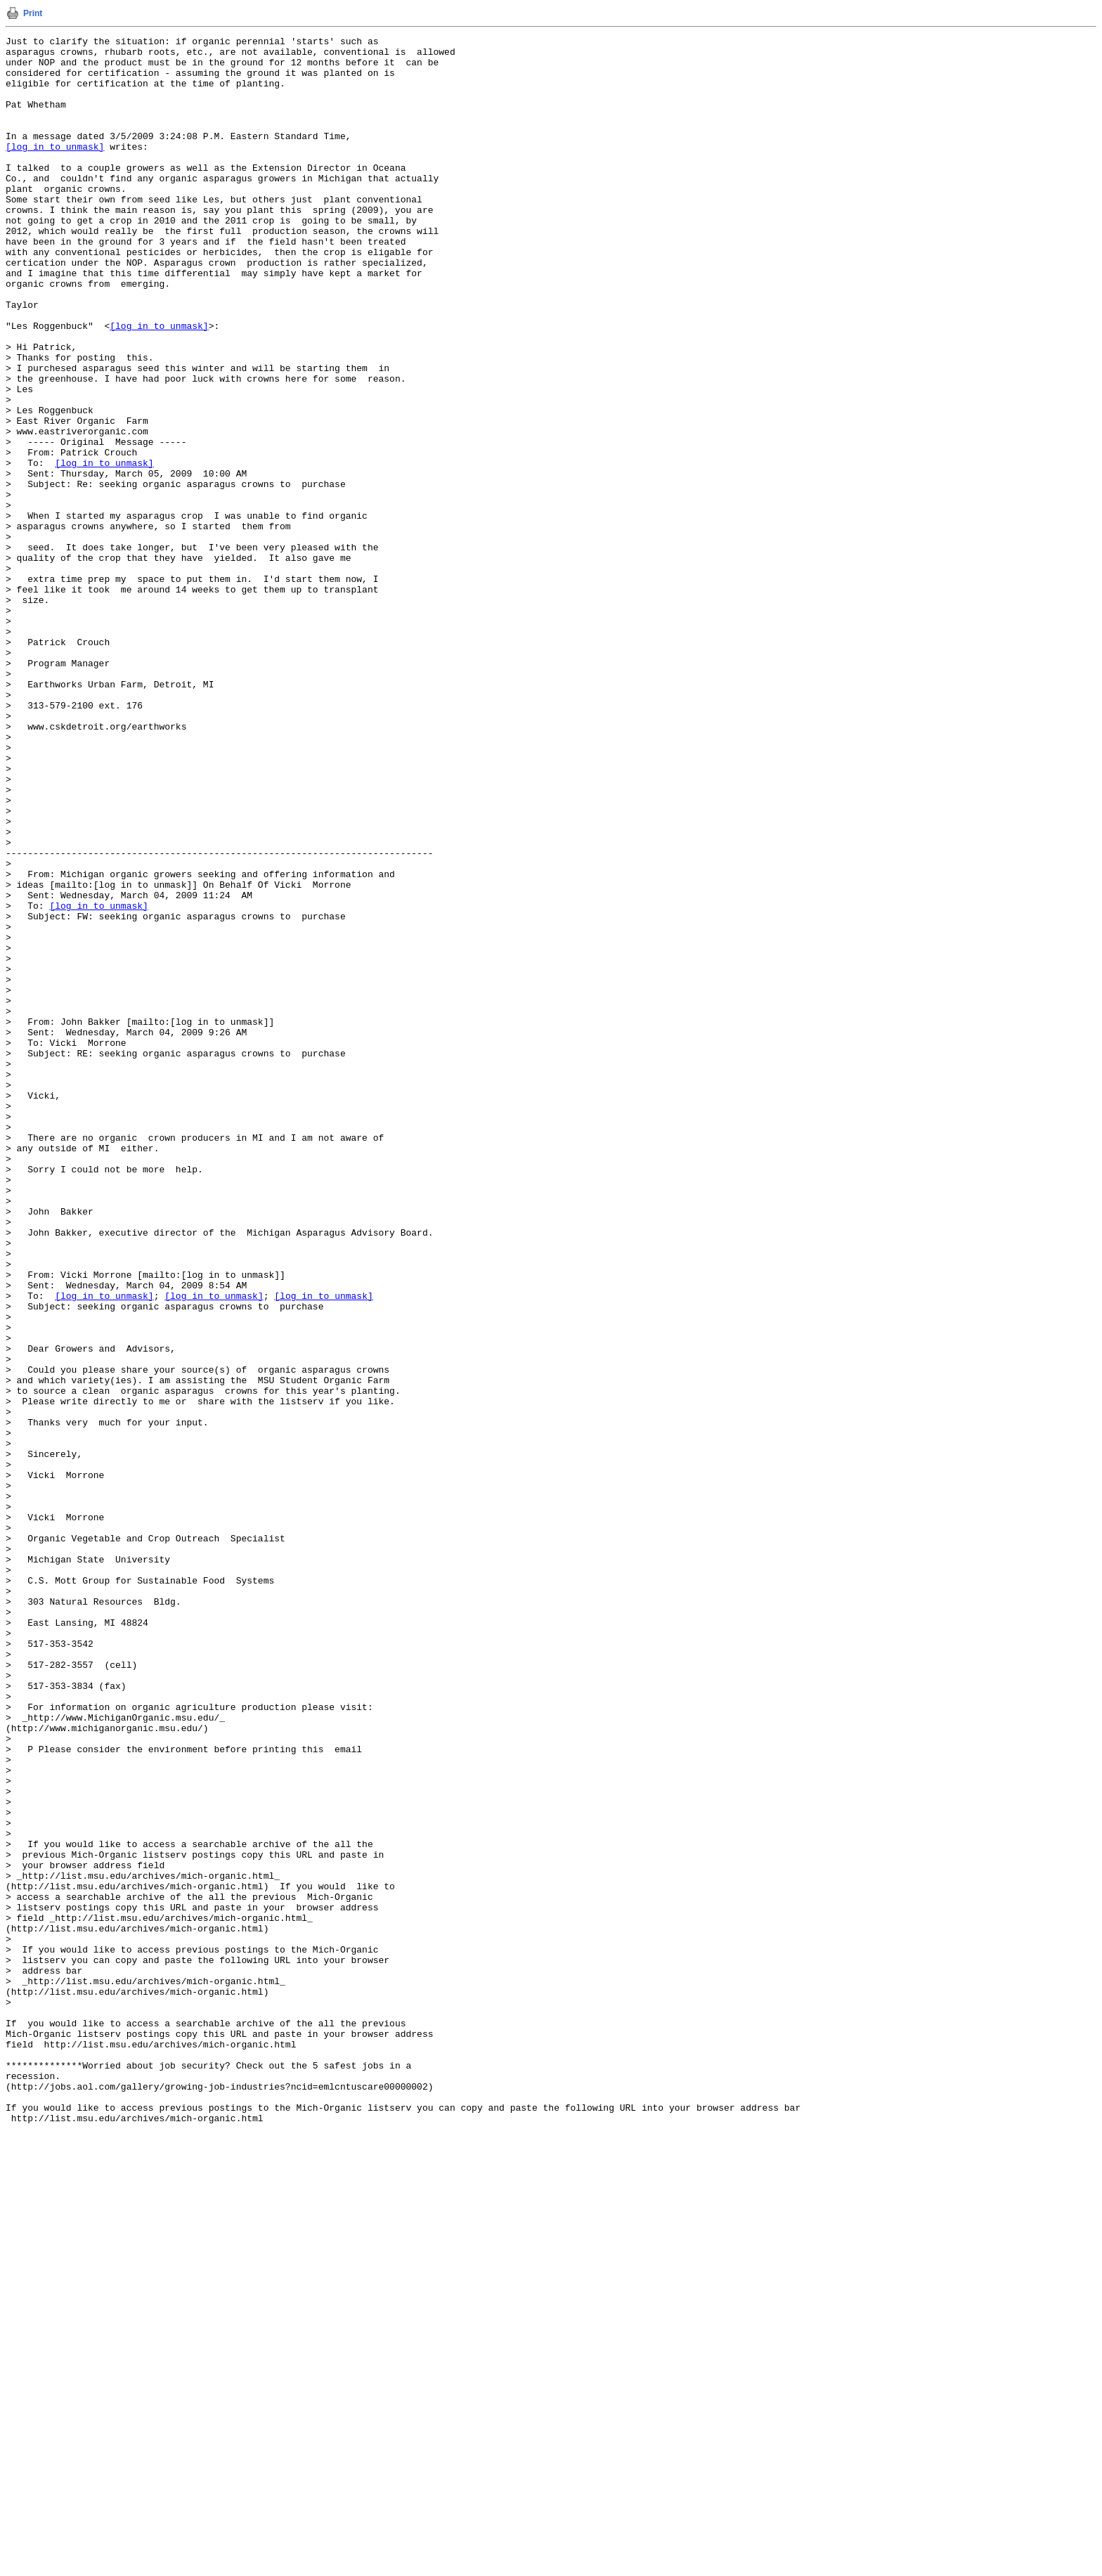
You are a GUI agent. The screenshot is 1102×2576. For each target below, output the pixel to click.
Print (32, 13)
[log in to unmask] (55, 169)
